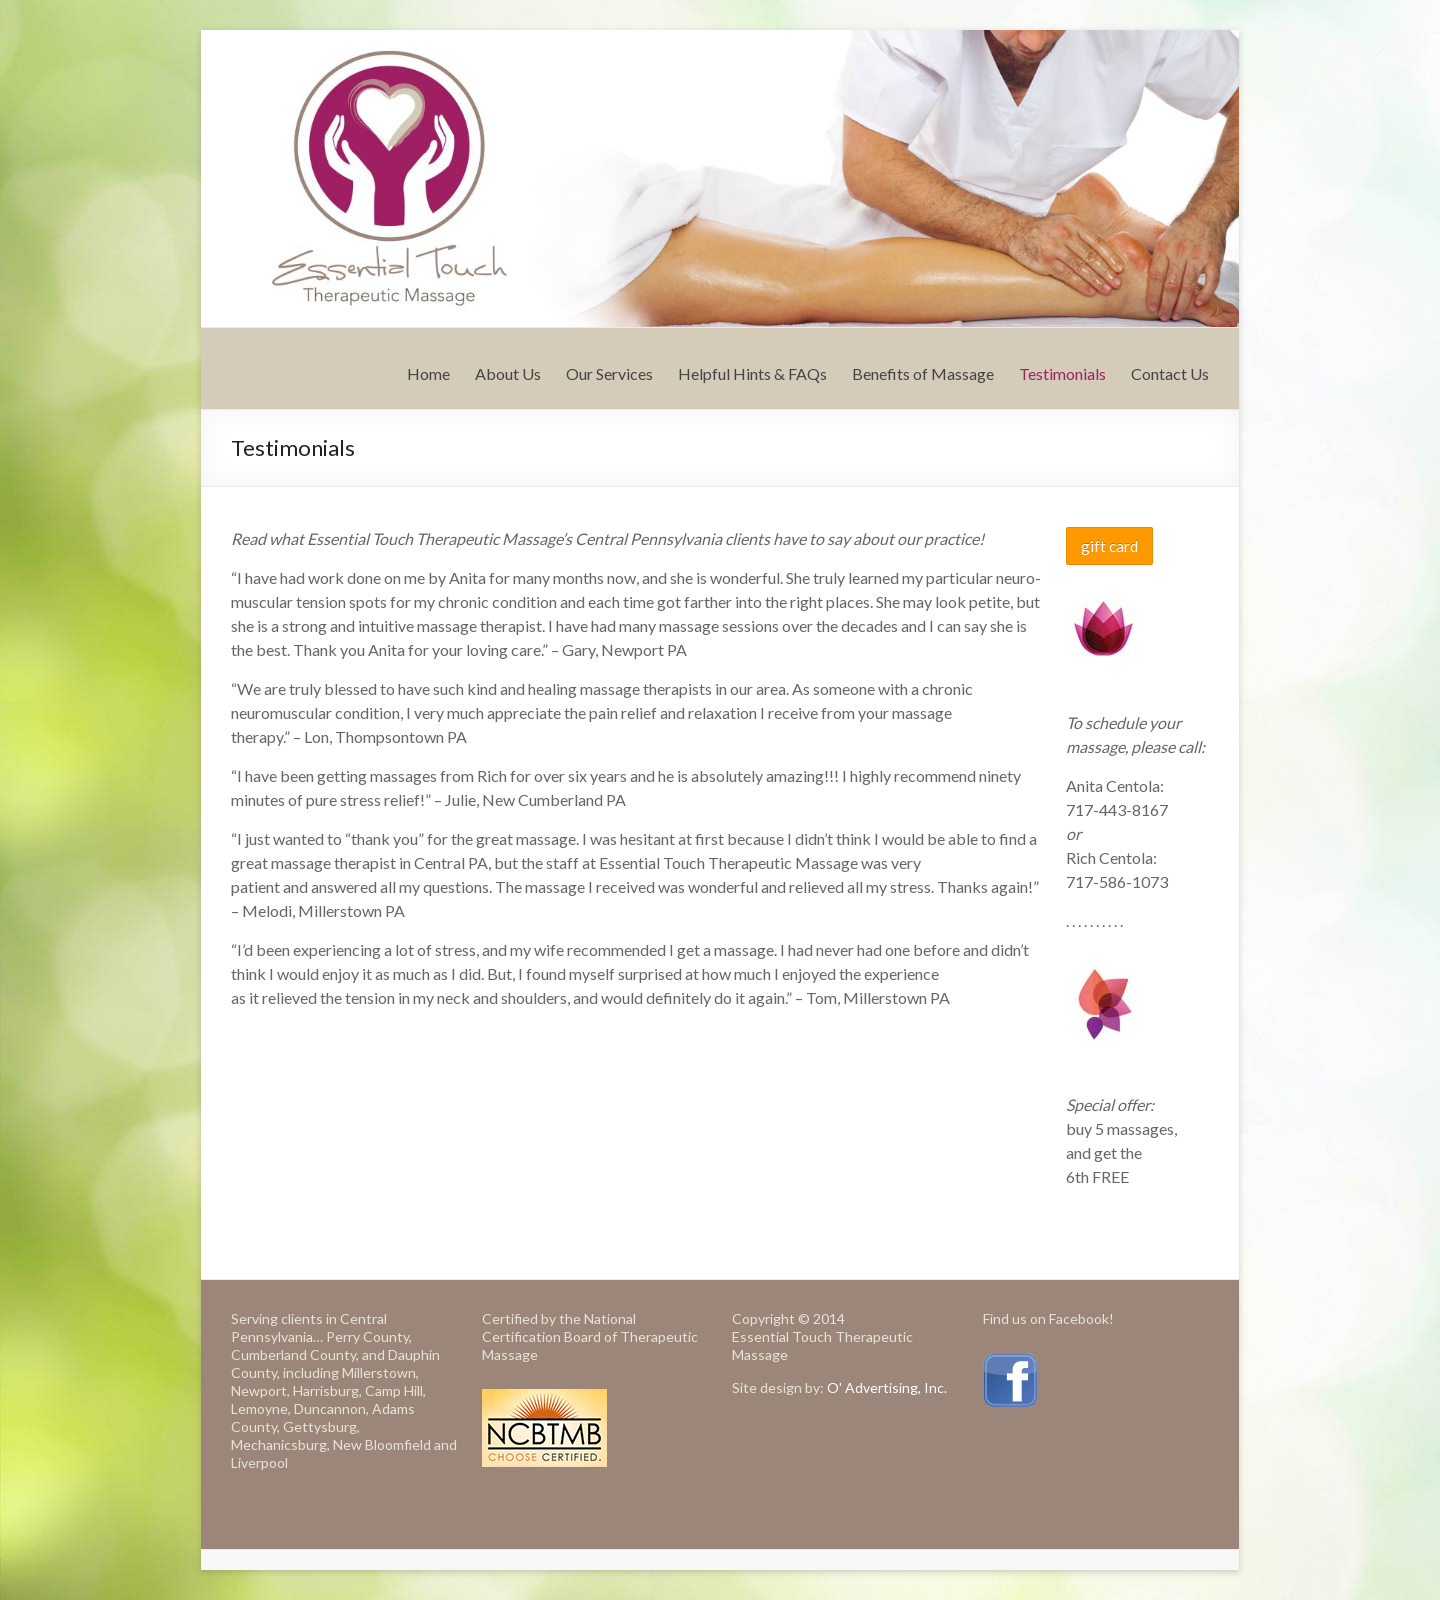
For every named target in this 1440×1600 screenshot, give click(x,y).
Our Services (609, 373)
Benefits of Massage (923, 373)
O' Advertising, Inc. (887, 1387)
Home (428, 373)
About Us (508, 373)
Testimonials (1062, 373)
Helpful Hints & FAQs (752, 373)
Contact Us (1170, 373)
